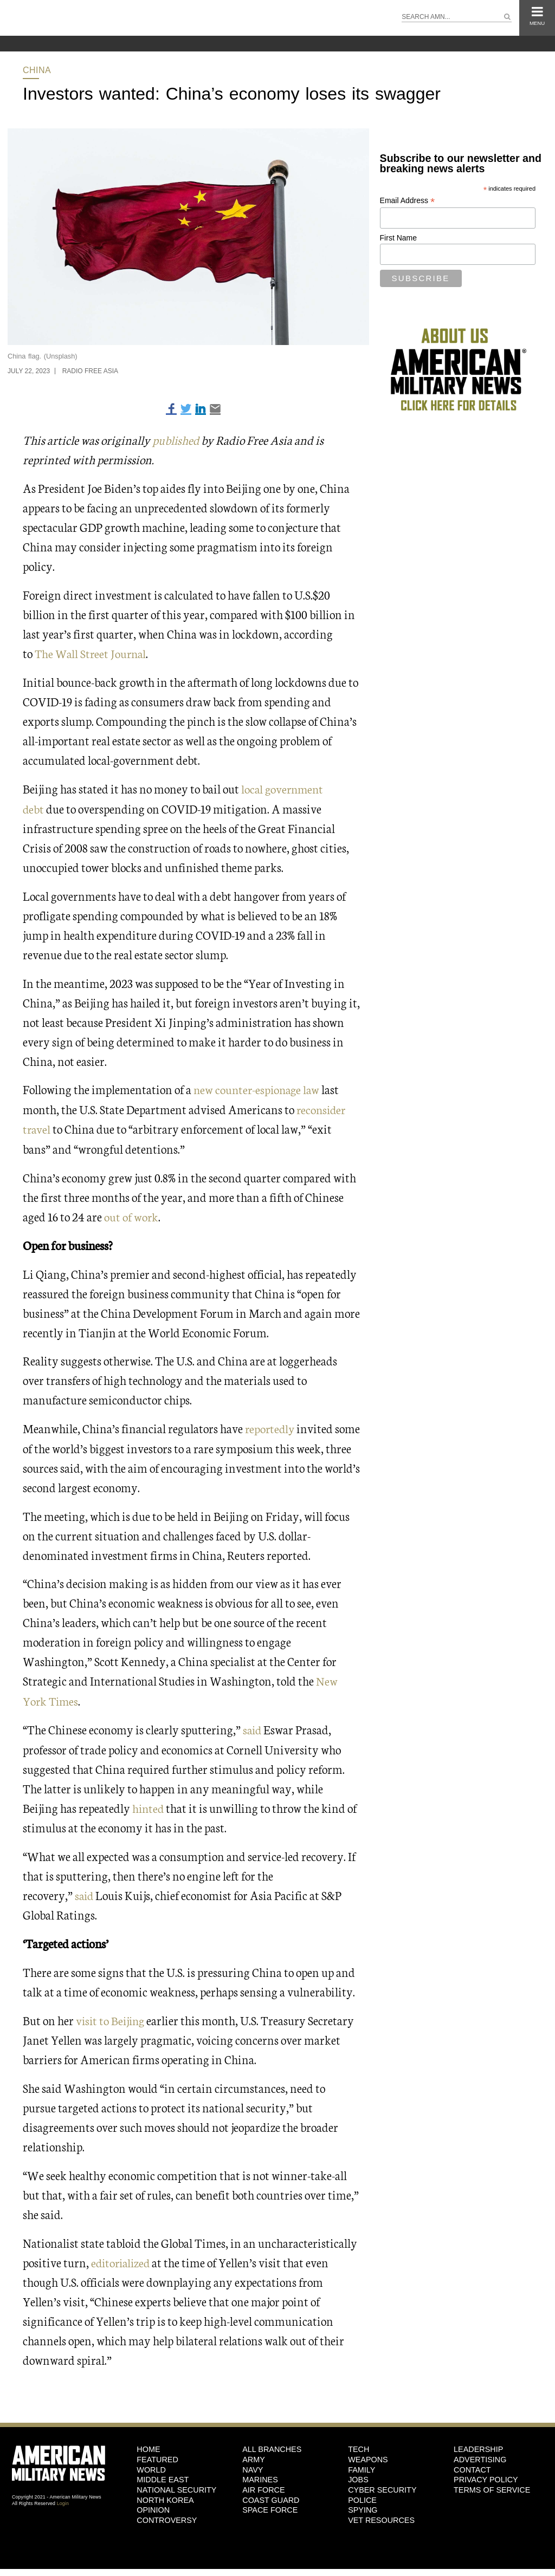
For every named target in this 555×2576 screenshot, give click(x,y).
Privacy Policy (486, 2475)
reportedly (270, 1426)
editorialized (122, 2257)
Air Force (263, 2486)
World (151, 2465)
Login (63, 2499)
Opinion (153, 2506)
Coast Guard (270, 2496)
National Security (176, 2486)
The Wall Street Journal (92, 653)
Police (362, 2496)
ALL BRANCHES (271, 2445)
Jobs (358, 2475)
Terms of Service (492, 2486)
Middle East (163, 2475)
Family (361, 2465)
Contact (472, 2465)
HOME (148, 2445)
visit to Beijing (111, 2016)
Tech (358, 2445)
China (37, 70)
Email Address (407, 201)
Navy (252, 2465)
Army (253, 2455)
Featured (157, 2455)
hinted (148, 1804)
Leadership (478, 2445)
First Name (398, 237)
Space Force (270, 2506)
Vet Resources (381, 2516)
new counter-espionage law (258, 1088)
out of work (131, 1214)
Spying (362, 2506)
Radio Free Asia (90, 371)
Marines (260, 2475)
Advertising (480, 2455)
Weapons (368, 2455)
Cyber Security (382, 2486)
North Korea (165, 2496)
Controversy (167, 2516)
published (177, 439)
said (254, 1726)
